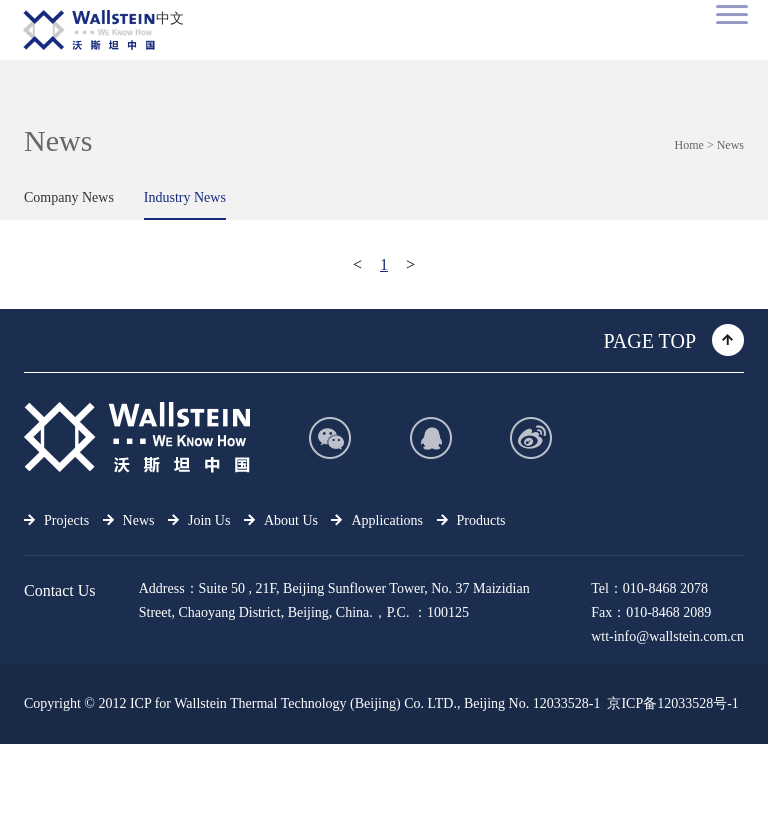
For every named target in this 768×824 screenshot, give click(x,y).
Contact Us (60, 590)
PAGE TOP (650, 341)
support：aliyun (698, 783)
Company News (69, 197)
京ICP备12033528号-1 (672, 703)
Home (689, 145)
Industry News (185, 197)
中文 (170, 18)
